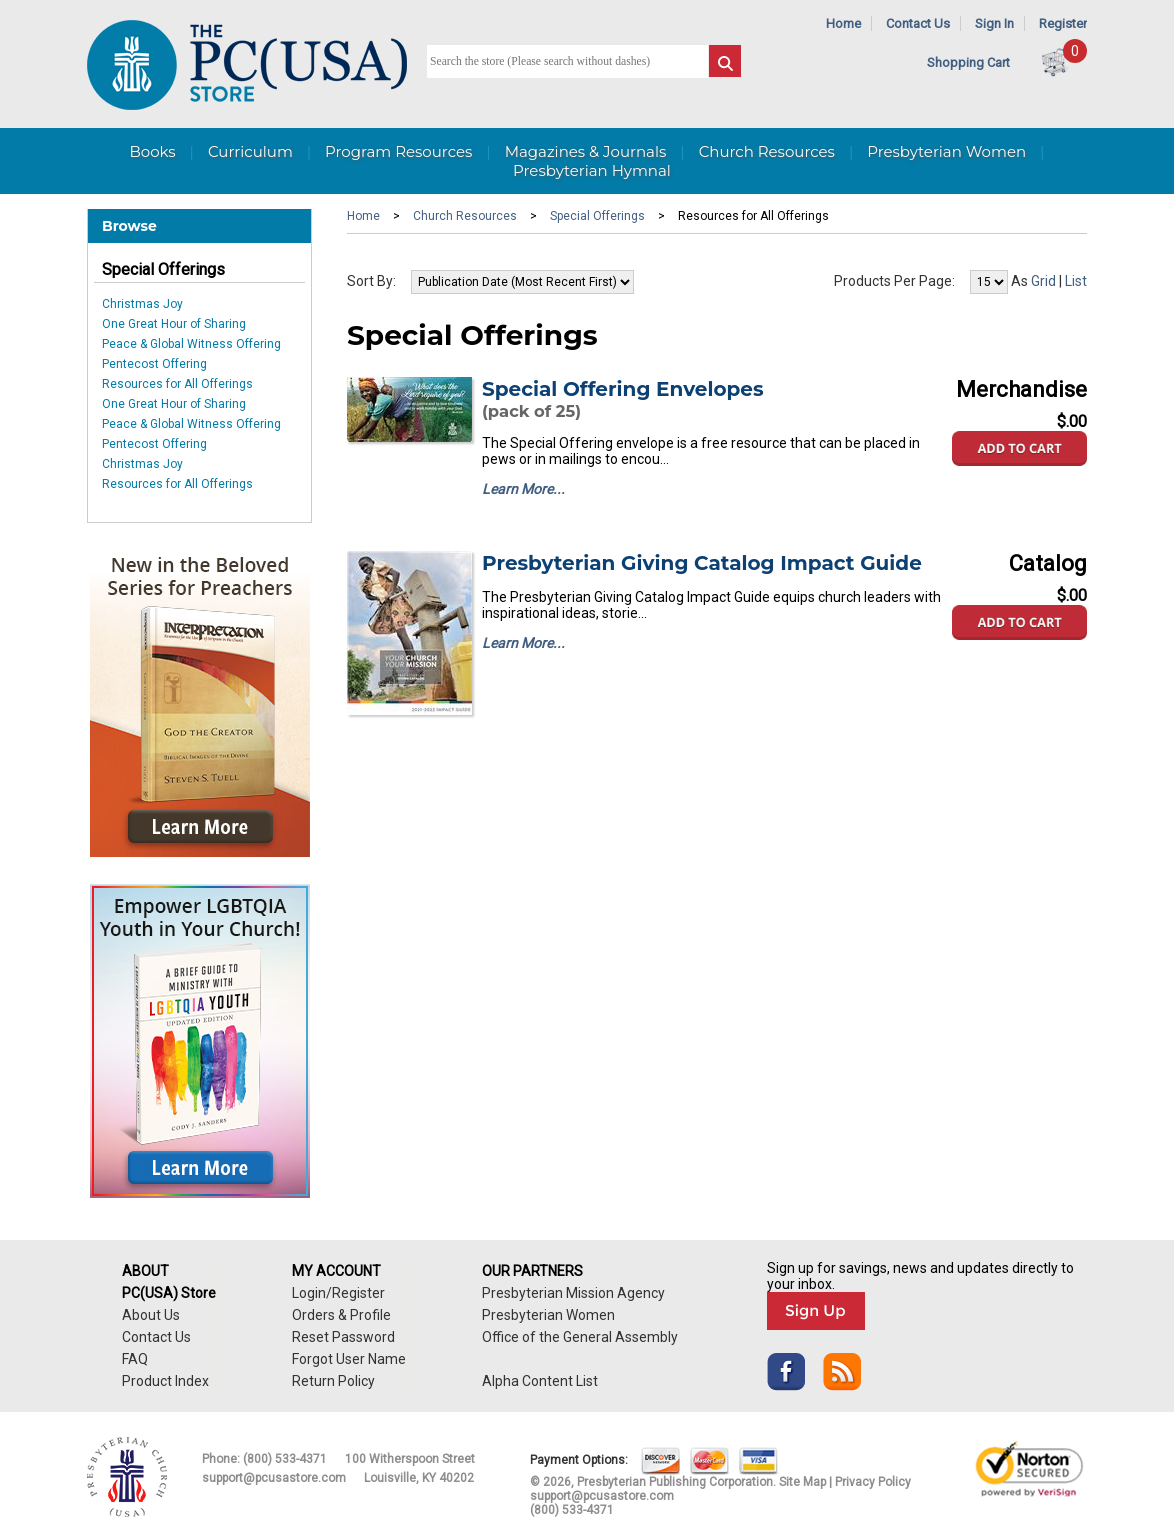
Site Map (802, 1482)
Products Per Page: (894, 281)
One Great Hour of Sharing (174, 324)
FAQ (135, 1359)
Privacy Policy (873, 1482)
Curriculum (250, 151)
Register (1063, 23)
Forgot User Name (349, 1359)
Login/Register (338, 1293)
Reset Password (343, 1337)
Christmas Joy (142, 304)
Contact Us (918, 23)
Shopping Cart (968, 62)
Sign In (994, 23)
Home (843, 23)
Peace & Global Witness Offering (191, 344)
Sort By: (371, 281)
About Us (151, 1315)
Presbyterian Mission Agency (573, 1293)
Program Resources (398, 151)
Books (152, 151)
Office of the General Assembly (580, 1337)
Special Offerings (163, 269)
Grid (1043, 281)
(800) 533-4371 (285, 1459)
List (1076, 281)
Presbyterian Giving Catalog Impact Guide (702, 563)
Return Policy (333, 1381)
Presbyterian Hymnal (592, 170)
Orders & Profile (341, 1315)
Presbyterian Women (946, 151)
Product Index (165, 1381)
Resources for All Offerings (177, 384)
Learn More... (523, 489)
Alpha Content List (540, 1381)
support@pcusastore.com (274, 1478)
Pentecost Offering (154, 364)
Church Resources (767, 151)
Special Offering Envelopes (623, 389)
